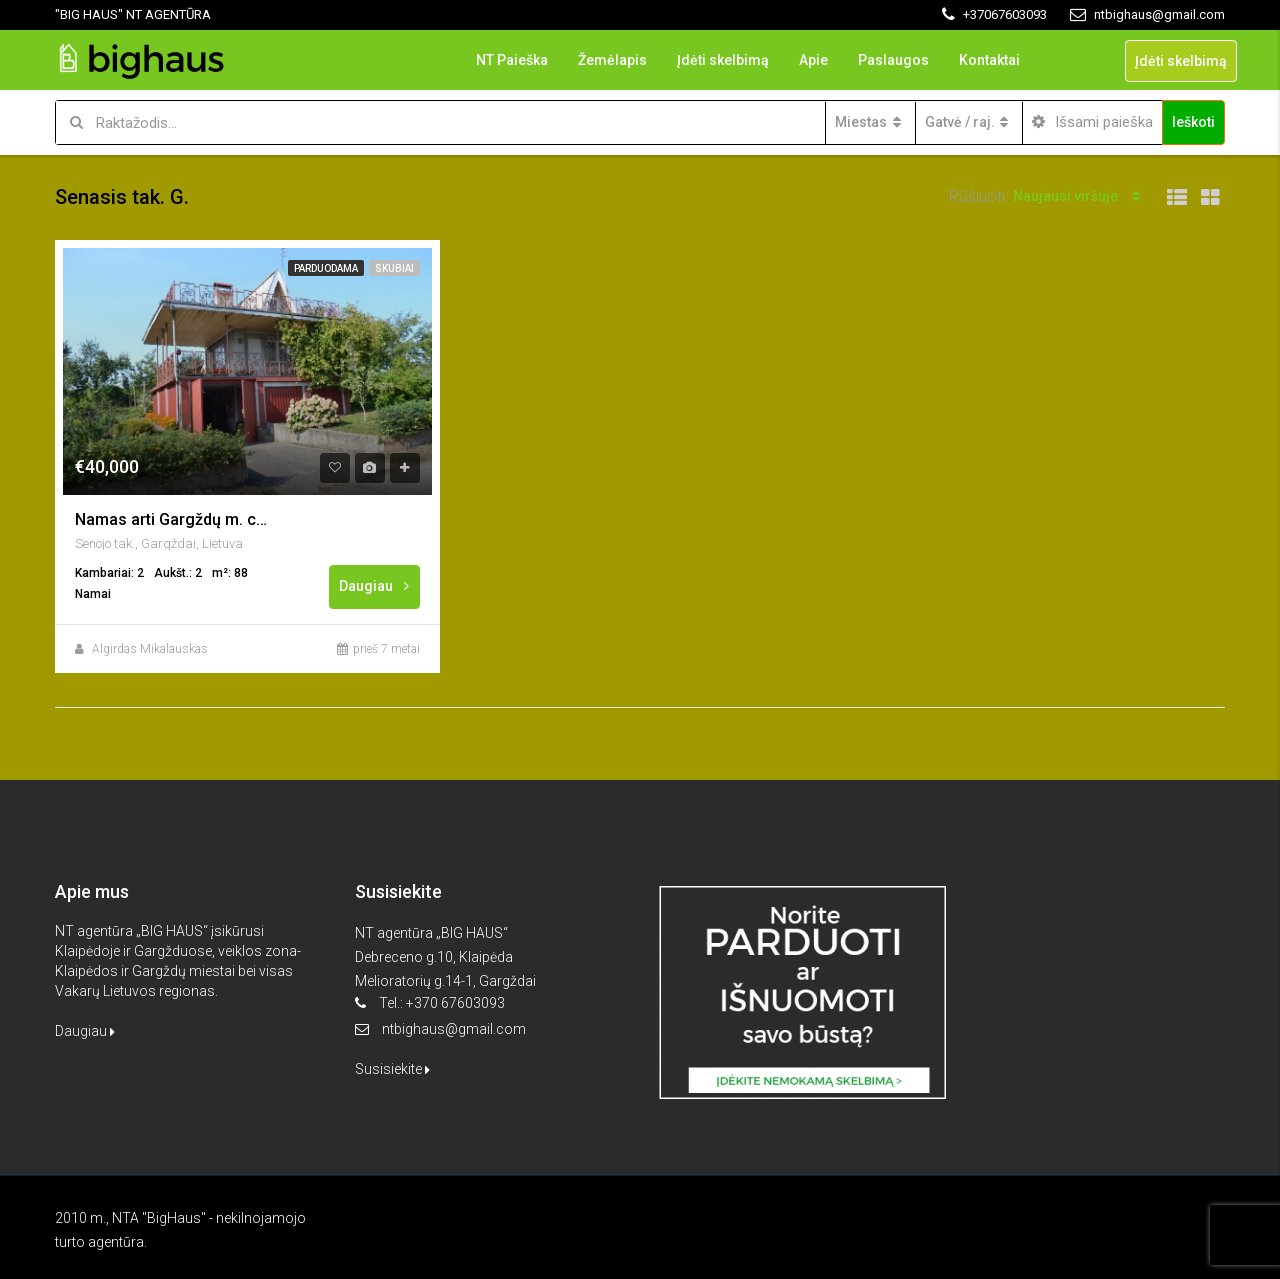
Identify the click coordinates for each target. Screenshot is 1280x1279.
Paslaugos (893, 60)
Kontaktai (989, 60)
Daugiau (375, 586)
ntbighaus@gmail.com (454, 1029)
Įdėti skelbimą (723, 60)
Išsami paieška (1092, 122)
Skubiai (394, 268)
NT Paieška (512, 60)
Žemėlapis (612, 60)
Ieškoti (1193, 122)
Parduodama (326, 268)
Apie (813, 60)
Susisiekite (392, 1069)
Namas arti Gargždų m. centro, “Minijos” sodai (175, 519)
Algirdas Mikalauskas (150, 649)
